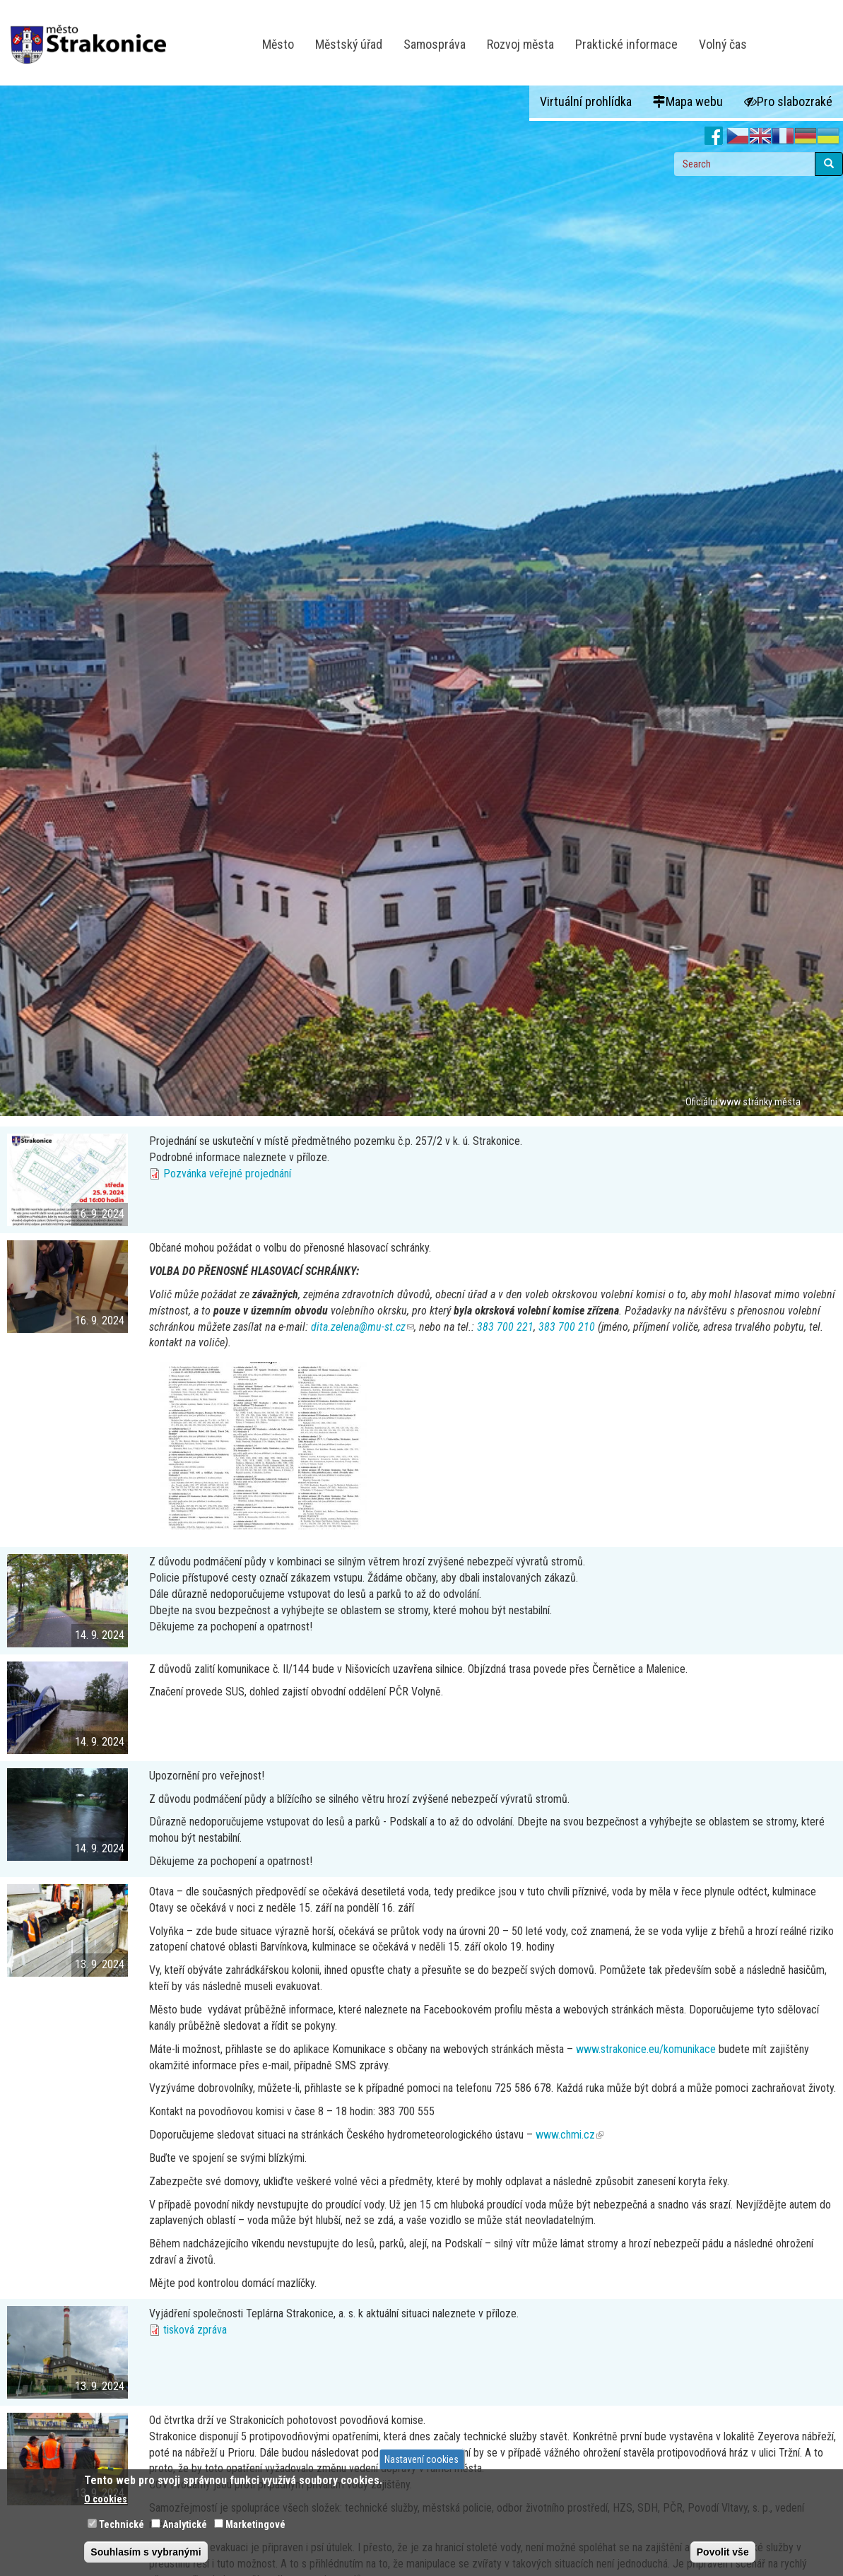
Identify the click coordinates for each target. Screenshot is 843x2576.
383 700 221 (505, 1327)
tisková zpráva (195, 2329)
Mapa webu (688, 101)
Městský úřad (348, 44)
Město (278, 44)
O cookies (105, 2499)
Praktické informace (626, 44)
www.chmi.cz (569, 2134)
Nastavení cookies (421, 2459)
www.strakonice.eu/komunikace (646, 2049)
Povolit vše (723, 2552)
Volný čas (723, 44)
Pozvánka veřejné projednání (227, 1173)
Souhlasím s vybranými (145, 2552)
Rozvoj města (520, 44)
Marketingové (255, 2524)
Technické (121, 2524)
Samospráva (434, 44)
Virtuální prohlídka (586, 101)
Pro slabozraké (788, 101)
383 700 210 (566, 1327)
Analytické (185, 2524)
